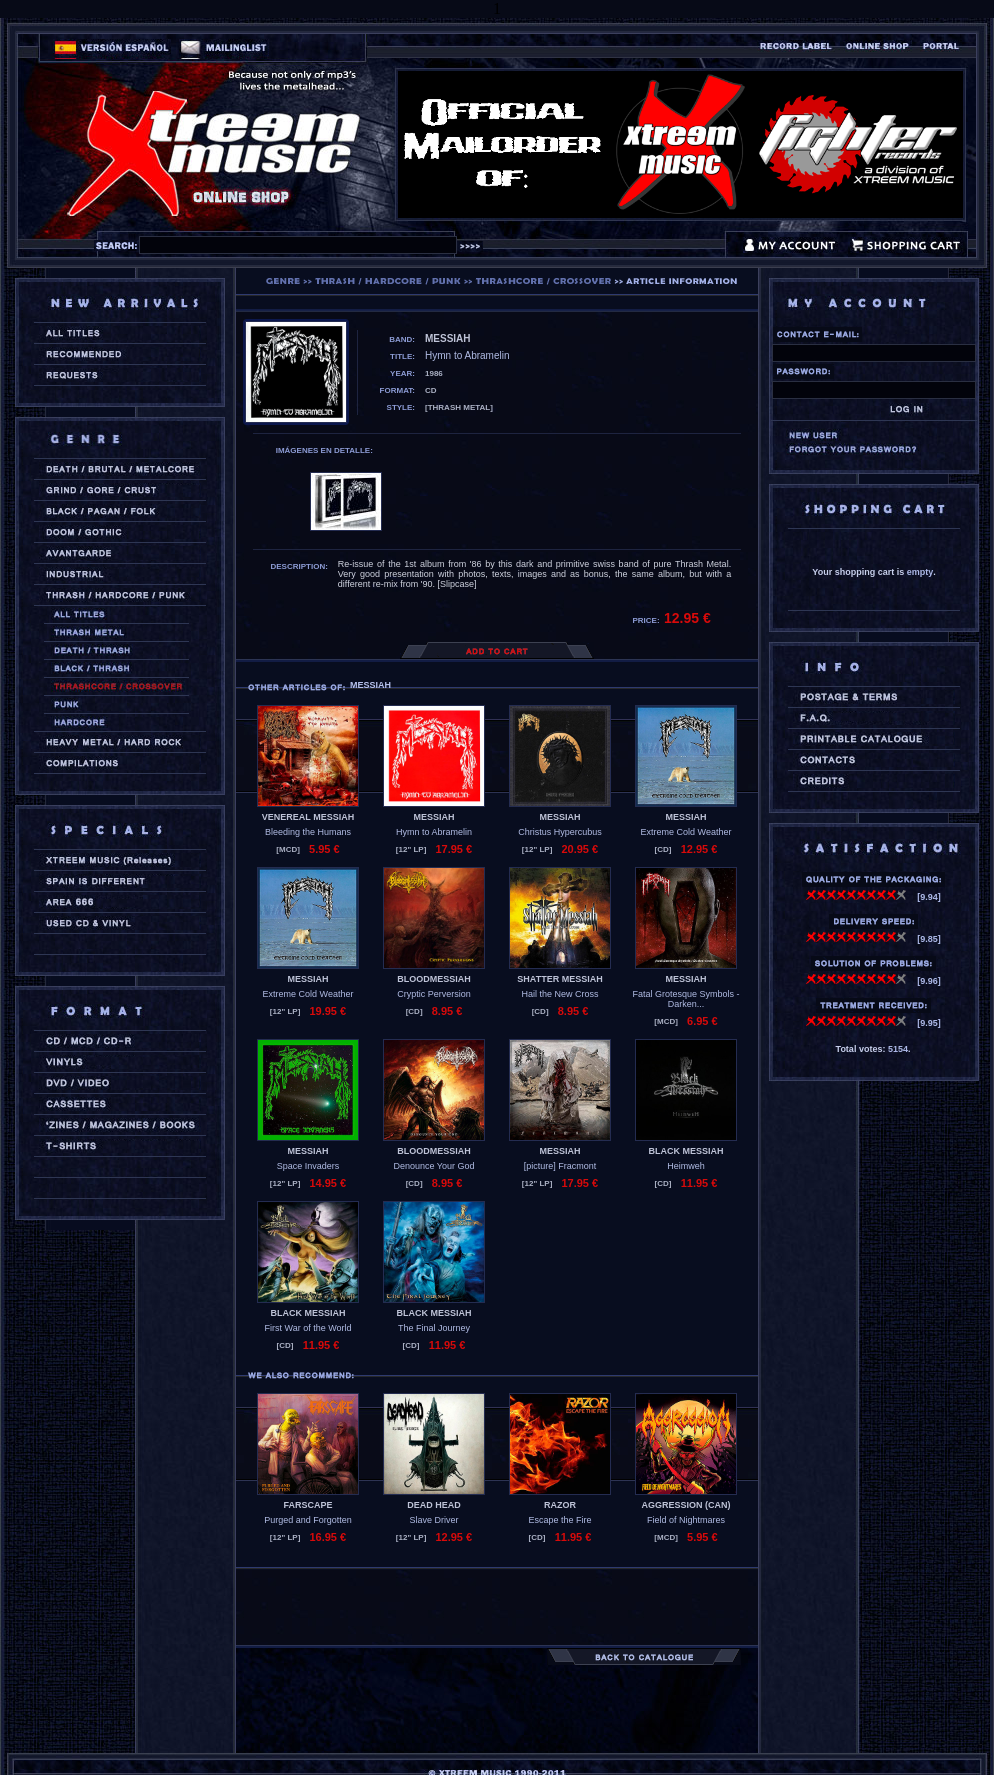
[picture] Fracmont (560, 1166)
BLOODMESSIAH (434, 979)
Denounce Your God (433, 1166)
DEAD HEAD (434, 1505)
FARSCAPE (307, 1505)
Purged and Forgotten (308, 1520)
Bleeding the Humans (308, 832)
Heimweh (686, 1166)
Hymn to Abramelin (434, 832)
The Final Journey (434, 1328)
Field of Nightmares (686, 1520)
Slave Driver (433, 1520)
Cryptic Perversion (434, 994)
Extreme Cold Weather (686, 832)
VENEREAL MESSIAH (308, 817)
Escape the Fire (559, 1520)
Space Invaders (308, 1166)
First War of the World (307, 1328)
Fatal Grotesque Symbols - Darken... (685, 999)
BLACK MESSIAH (685, 1151)
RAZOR (560, 1505)
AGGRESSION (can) (685, 1505)
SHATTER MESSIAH (559, 979)
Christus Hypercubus (560, 832)
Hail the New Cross (559, 994)
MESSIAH (433, 817)
